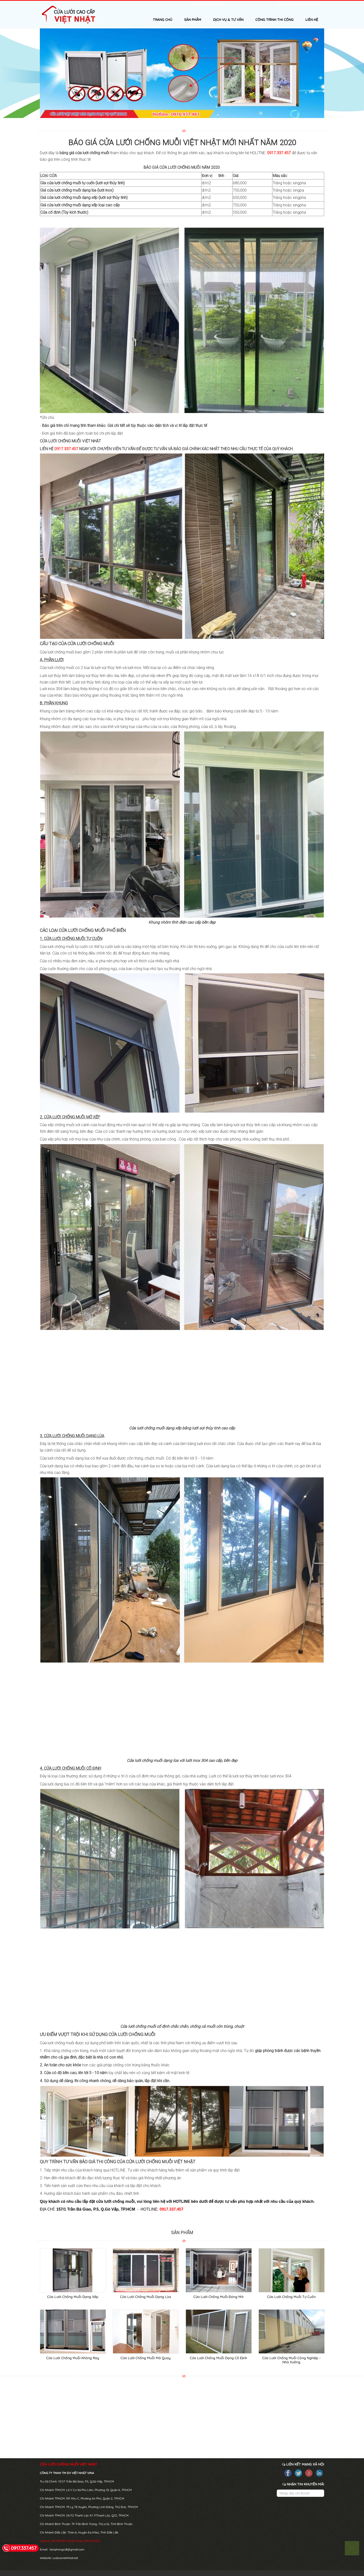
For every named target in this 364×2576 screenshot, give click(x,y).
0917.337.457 (19, 2548)
